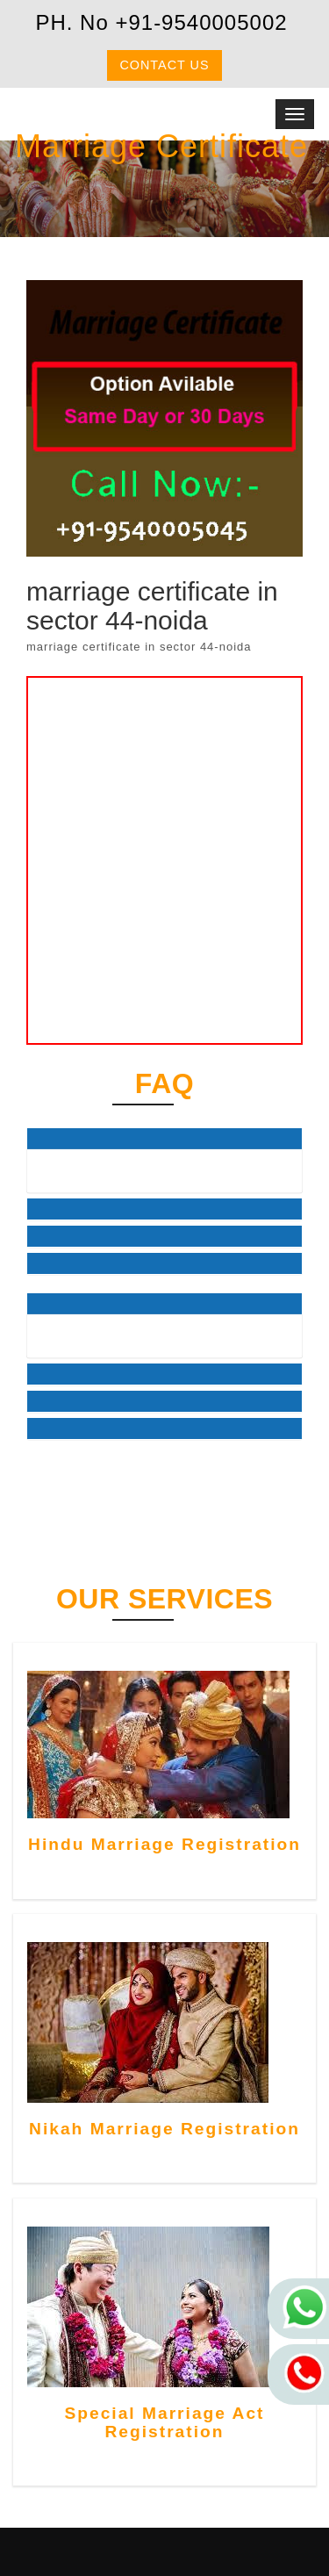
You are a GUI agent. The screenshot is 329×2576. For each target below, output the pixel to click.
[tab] (164, 1138)
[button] (164, 1138)
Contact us (164, 65)
